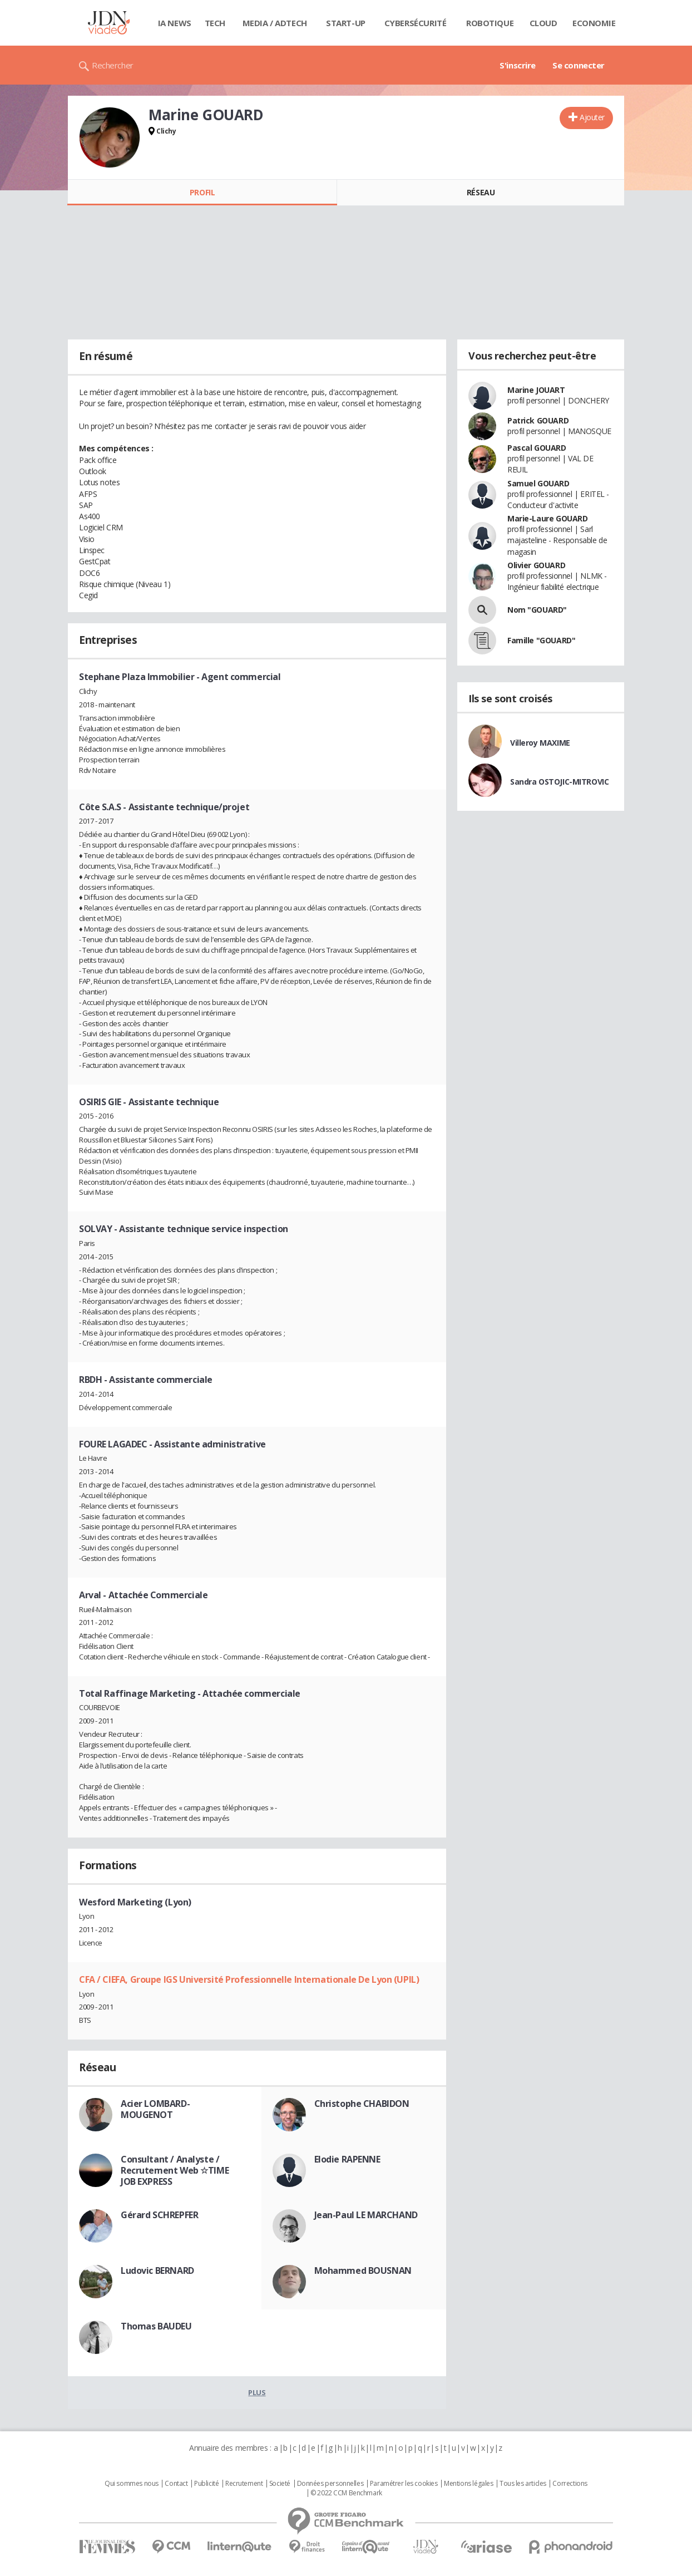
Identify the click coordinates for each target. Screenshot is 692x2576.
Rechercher (113, 65)
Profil (202, 192)
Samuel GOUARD (538, 483)
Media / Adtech (275, 22)
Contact (176, 2484)
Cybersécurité (415, 22)
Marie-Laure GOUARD (547, 518)
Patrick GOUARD (538, 420)
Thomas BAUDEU (156, 2326)
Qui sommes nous (132, 2484)
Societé (279, 2484)
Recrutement (244, 2484)
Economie (594, 22)
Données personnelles (330, 2484)
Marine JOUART (536, 390)
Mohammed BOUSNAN (363, 2270)
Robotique (489, 22)
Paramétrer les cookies (404, 2484)
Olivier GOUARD (536, 565)
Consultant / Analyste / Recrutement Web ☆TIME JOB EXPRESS (175, 2170)
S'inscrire (518, 65)
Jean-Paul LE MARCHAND (366, 2215)
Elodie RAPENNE (347, 2159)
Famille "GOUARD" (541, 640)
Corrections (569, 2484)
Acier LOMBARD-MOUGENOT (155, 2109)
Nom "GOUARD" (537, 609)
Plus (256, 2392)
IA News (174, 22)
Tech (215, 22)
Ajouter (592, 117)
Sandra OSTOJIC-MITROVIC (559, 781)
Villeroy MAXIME (540, 742)
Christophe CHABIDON (361, 2103)
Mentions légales (468, 2484)
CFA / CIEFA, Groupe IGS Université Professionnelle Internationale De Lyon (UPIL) (249, 1979)
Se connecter (578, 65)
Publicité (206, 2484)
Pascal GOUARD (536, 447)
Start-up (345, 22)
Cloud (543, 22)
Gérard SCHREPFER (159, 2215)
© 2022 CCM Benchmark (346, 2493)
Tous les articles (523, 2484)
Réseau (481, 192)
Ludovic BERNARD (157, 2270)
